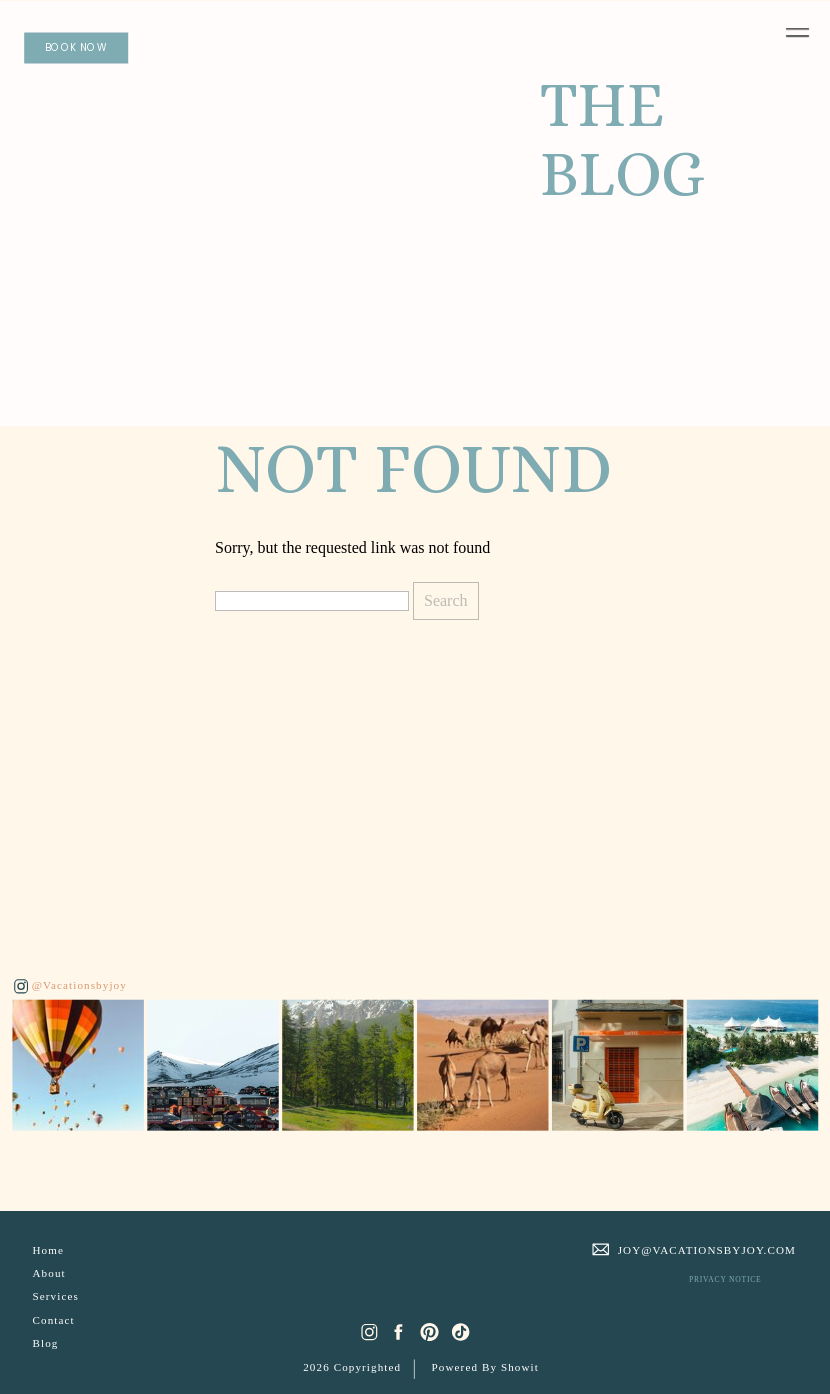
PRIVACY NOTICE (725, 1279)
